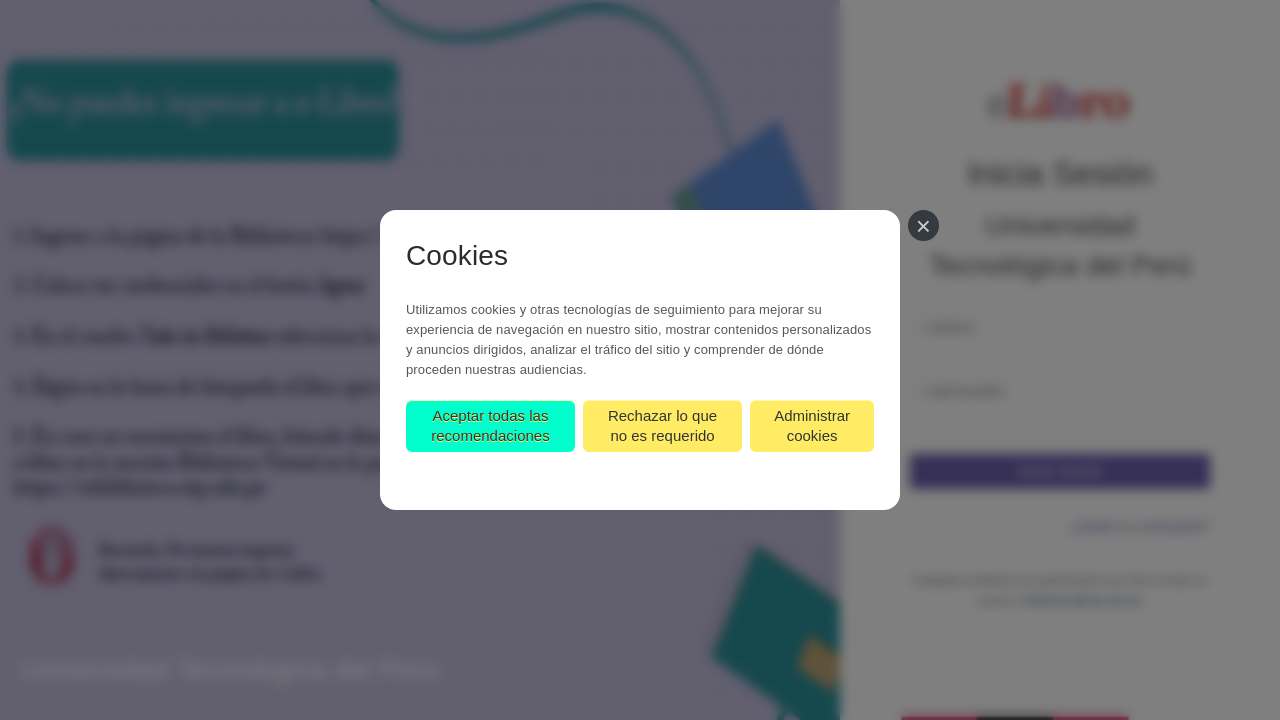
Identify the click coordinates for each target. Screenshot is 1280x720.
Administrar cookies (812, 425)
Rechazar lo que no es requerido (662, 425)
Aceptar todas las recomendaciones (490, 425)
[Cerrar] (923, 225)
